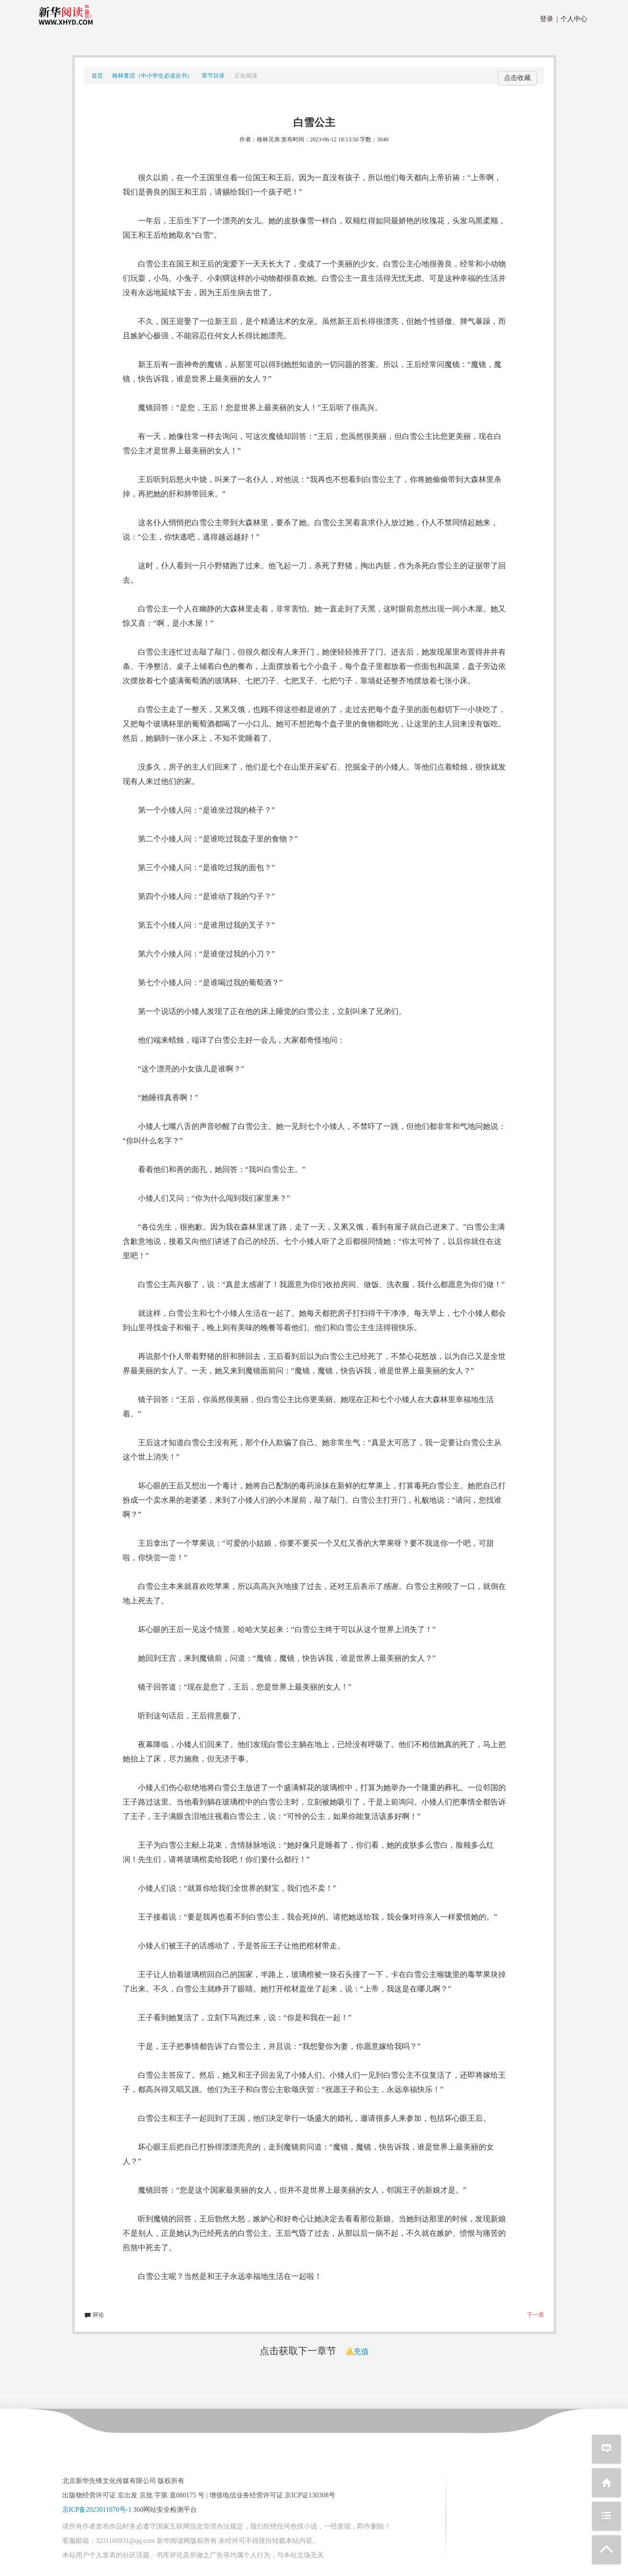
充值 (357, 2351)
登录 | (549, 19)
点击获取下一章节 (298, 2351)
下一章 (535, 2315)
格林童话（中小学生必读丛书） (152, 75)
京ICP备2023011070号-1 (97, 2509)
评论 (94, 2315)
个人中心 (572, 19)
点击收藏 (517, 77)
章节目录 (213, 75)
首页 (97, 75)
